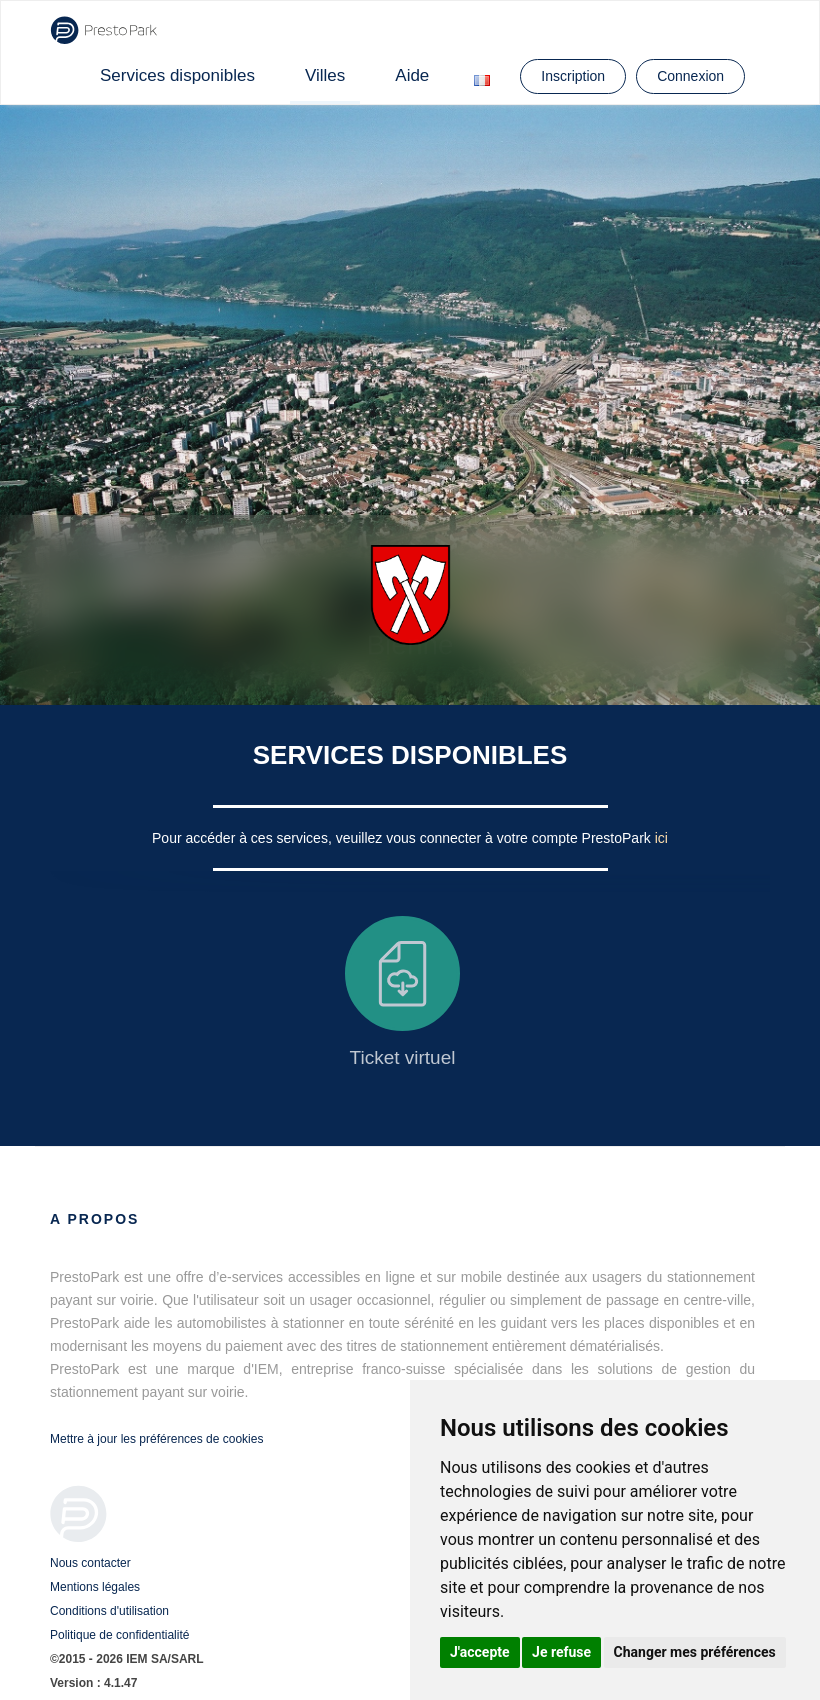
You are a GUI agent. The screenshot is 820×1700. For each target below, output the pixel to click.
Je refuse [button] (561, 1652)
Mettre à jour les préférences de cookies (156, 1439)
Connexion (690, 76)
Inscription (573, 76)
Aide (412, 75)
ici (661, 838)
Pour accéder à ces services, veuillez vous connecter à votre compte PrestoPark (403, 838)
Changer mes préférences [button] (695, 1652)
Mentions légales (95, 1587)
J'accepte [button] (480, 1652)
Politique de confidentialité (119, 1635)
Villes (325, 75)
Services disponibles (177, 75)
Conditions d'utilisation (109, 1611)
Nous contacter (90, 1563)
